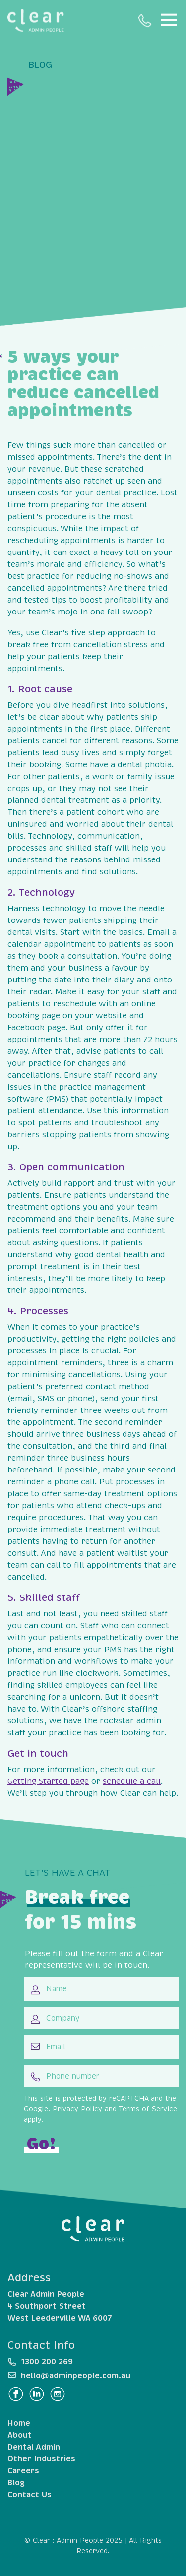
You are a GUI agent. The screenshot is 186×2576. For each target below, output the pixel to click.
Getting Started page (48, 1781)
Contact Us (29, 2494)
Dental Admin (33, 2447)
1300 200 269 (145, 21)
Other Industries (41, 2458)
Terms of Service (148, 2109)
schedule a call (132, 1781)
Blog (16, 2482)
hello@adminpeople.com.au (75, 2375)
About (19, 2435)
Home (18, 2423)
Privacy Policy (77, 2109)
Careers (23, 2470)
